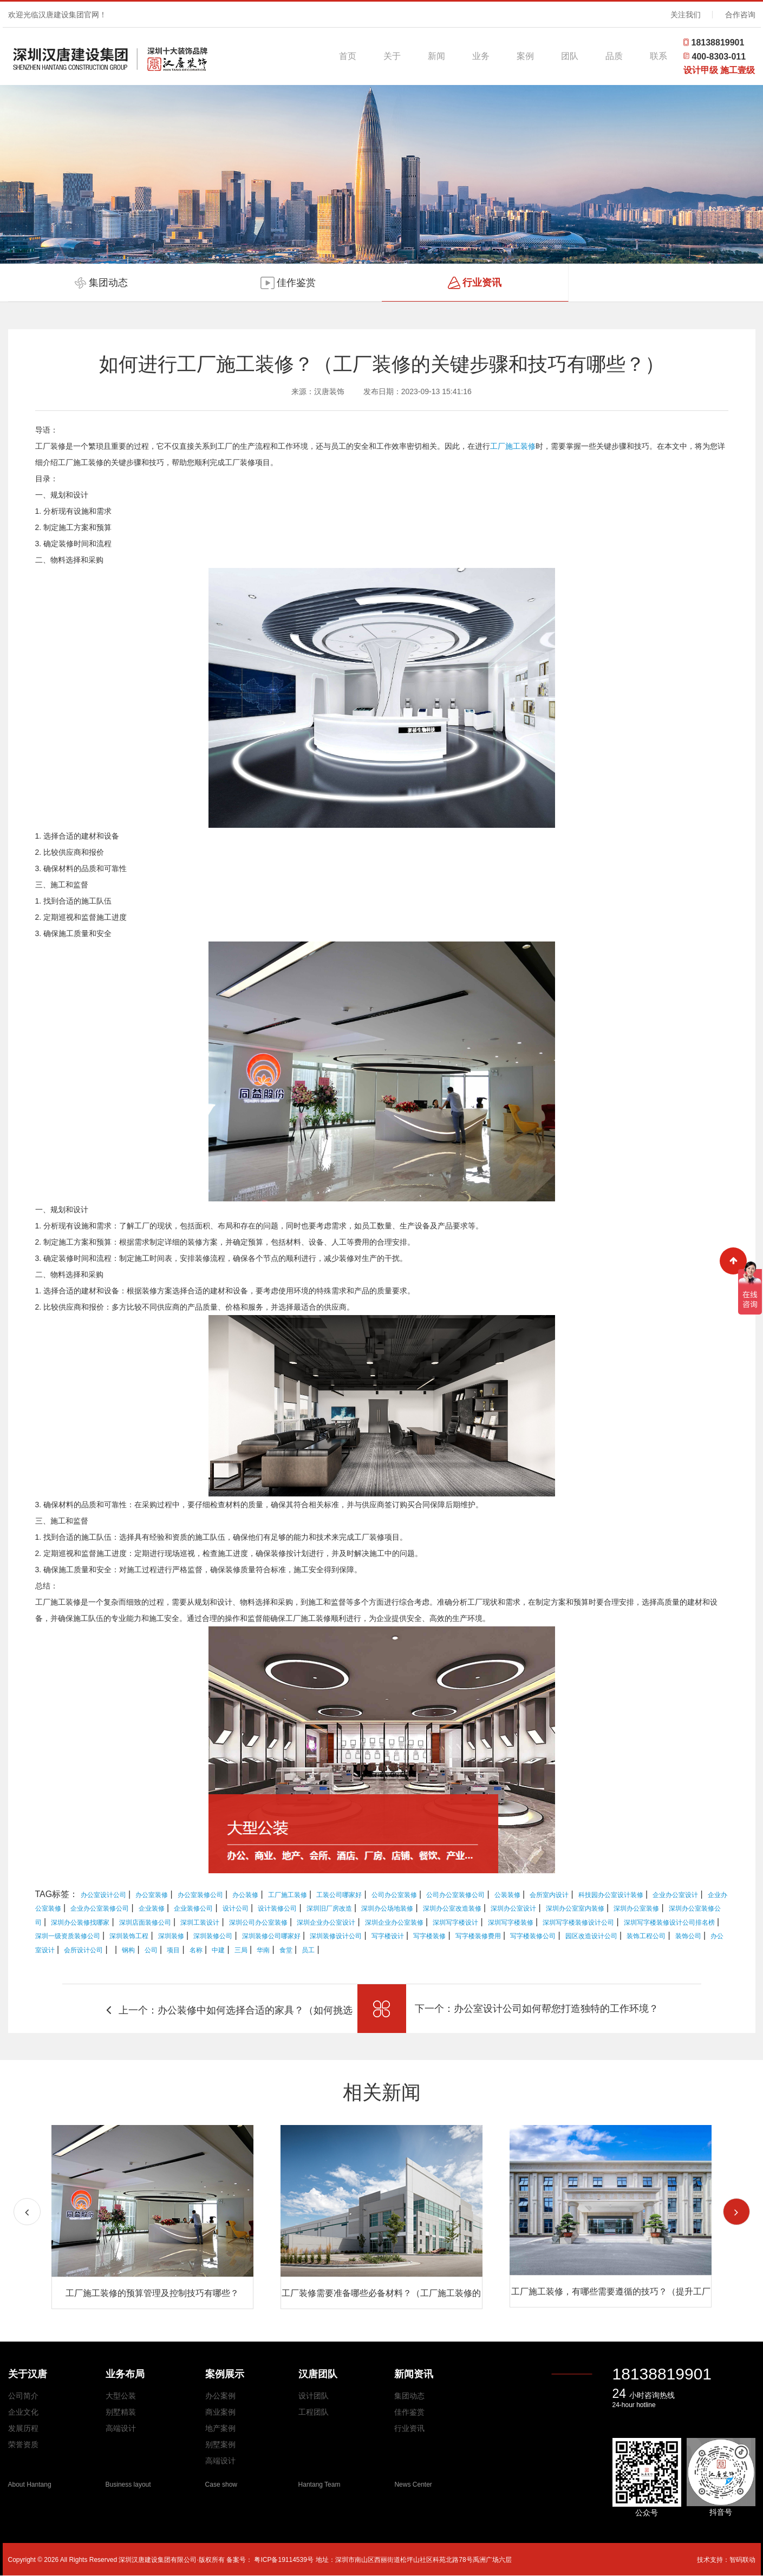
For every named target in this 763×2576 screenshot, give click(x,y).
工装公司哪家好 (339, 1895)
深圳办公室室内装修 (575, 1908)
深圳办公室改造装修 (452, 1908)
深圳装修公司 (212, 1936)
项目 (173, 1950)
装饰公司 (688, 1936)
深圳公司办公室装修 (258, 1922)
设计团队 (313, 2395)
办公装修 (245, 1895)
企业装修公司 (193, 1908)
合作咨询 (740, 14)
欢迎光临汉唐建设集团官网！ (57, 14)
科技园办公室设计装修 (610, 1895)
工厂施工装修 (513, 446)
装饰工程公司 (646, 1936)
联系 (658, 56)
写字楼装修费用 (478, 1936)
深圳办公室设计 (513, 1908)
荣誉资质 (23, 2444)
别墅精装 (121, 2412)
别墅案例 (220, 2444)
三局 (240, 1950)
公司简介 (23, 2395)
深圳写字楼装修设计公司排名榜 (669, 1922)
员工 (308, 1950)
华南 (263, 1950)
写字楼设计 (387, 1936)
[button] (736, 2211)
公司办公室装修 (394, 1895)
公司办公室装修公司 (455, 1895)
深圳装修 (171, 1936)
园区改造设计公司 (591, 1936)
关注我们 (685, 14)
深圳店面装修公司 (145, 1922)
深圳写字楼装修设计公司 (578, 1922)
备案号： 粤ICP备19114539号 (270, 2560)
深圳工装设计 (199, 1922)
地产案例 (220, 2428)
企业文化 (23, 2412)
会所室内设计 (549, 1895)
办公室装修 (151, 1895)
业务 (481, 56)
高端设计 (121, 2428)
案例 (525, 56)
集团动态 (409, 2395)
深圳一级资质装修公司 (67, 1936)
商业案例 (220, 2412)
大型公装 (121, 2395)
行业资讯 (409, 2428)
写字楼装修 (429, 1936)
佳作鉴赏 (409, 2412)
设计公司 (236, 1908)
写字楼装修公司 (533, 1936)
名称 (196, 1950)
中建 (218, 1950)
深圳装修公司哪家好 (271, 1936)
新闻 (436, 56)
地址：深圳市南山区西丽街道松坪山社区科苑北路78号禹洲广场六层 (413, 2560)
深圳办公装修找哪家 (80, 1922)
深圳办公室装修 (636, 1908)
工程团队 (313, 2412)
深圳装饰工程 (128, 1936)
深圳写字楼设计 (455, 1922)
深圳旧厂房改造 (329, 1908)
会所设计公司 (83, 1950)
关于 (392, 56)
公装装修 (507, 1895)
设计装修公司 (277, 1908)
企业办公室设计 (675, 1895)
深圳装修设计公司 (336, 1936)
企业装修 (152, 1908)
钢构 (128, 1950)
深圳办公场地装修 (387, 1908)
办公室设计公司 (103, 1895)
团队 (569, 56)
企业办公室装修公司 (99, 1908)
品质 (614, 56)
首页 (347, 56)
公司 (151, 1950)
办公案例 (220, 2395)
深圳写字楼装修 (510, 1922)
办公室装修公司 (200, 1895)
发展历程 (23, 2428)
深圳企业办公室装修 (394, 1922)
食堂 (285, 1950)
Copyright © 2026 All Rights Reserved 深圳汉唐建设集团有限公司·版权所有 (117, 2560)
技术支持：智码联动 (726, 2560)
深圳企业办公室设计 (326, 1922)
